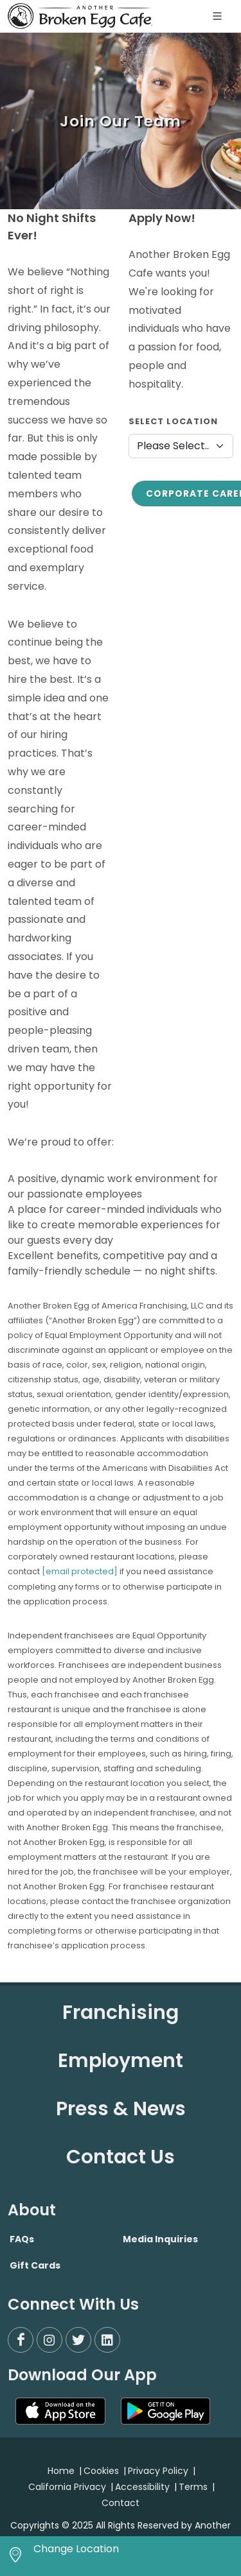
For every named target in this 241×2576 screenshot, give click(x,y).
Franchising (120, 2012)
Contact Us (120, 2156)
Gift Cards (35, 2265)
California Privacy (67, 2486)
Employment (120, 2060)
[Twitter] (78, 2340)
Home (61, 2470)
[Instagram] (49, 2340)
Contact (120, 2502)
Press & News (121, 2108)
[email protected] (80, 1571)
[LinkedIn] (107, 2340)
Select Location (173, 421)
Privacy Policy (158, 2470)
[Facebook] (20, 2340)
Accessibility (142, 2486)
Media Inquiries (160, 2239)
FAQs (22, 2239)
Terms (193, 2486)
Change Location (76, 2548)
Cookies (101, 2470)
